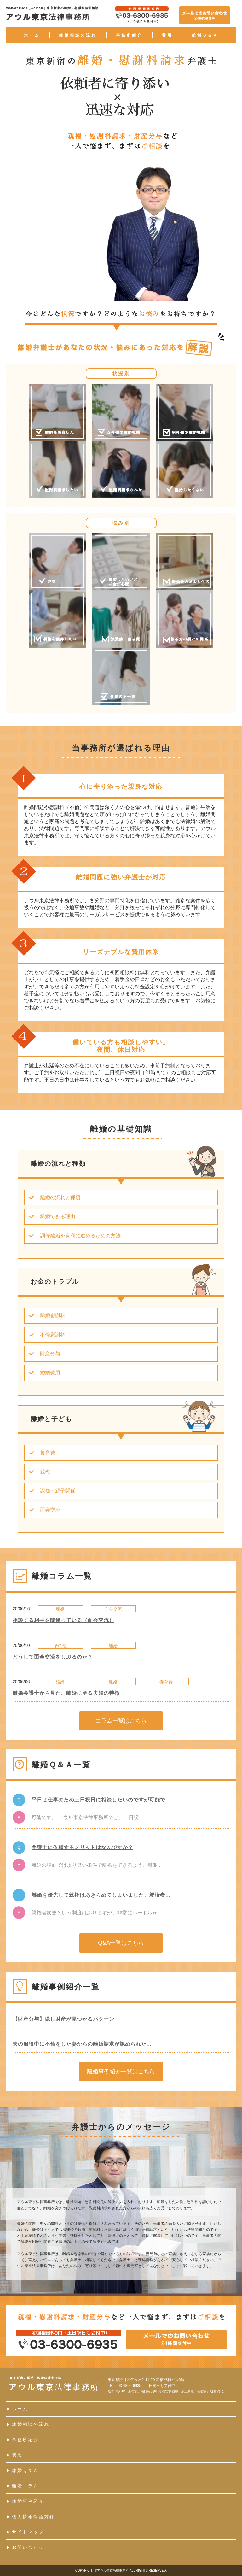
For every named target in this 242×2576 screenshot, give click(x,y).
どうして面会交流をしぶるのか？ (53, 1656)
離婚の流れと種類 (52, 1197)
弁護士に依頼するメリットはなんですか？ (82, 1847)
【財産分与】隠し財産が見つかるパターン (63, 2019)
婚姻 (60, 1681)
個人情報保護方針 (30, 2516)
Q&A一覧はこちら (121, 1943)
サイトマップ (25, 2531)
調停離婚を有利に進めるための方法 (73, 1235)
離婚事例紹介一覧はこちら (121, 2071)
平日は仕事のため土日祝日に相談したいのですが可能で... (101, 1799)
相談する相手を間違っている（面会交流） (63, 1620)
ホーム (32, 35)
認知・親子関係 (50, 1491)
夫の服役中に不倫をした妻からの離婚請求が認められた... (82, 2044)
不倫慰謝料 (45, 1334)
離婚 (60, 1609)
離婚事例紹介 (25, 2501)
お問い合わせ (25, 2547)
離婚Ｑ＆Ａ (205, 35)
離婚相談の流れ (78, 35)
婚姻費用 (42, 1372)
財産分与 (42, 1353)
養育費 (40, 1452)
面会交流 (42, 1509)
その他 (60, 1645)
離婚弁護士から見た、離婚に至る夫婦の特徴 (66, 1693)
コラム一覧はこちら (121, 1721)
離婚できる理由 (50, 1216)
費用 (167, 35)
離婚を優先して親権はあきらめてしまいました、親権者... (101, 1895)
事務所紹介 (129, 35)
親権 (37, 1471)
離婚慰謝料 (45, 1315)
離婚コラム (22, 2485)
